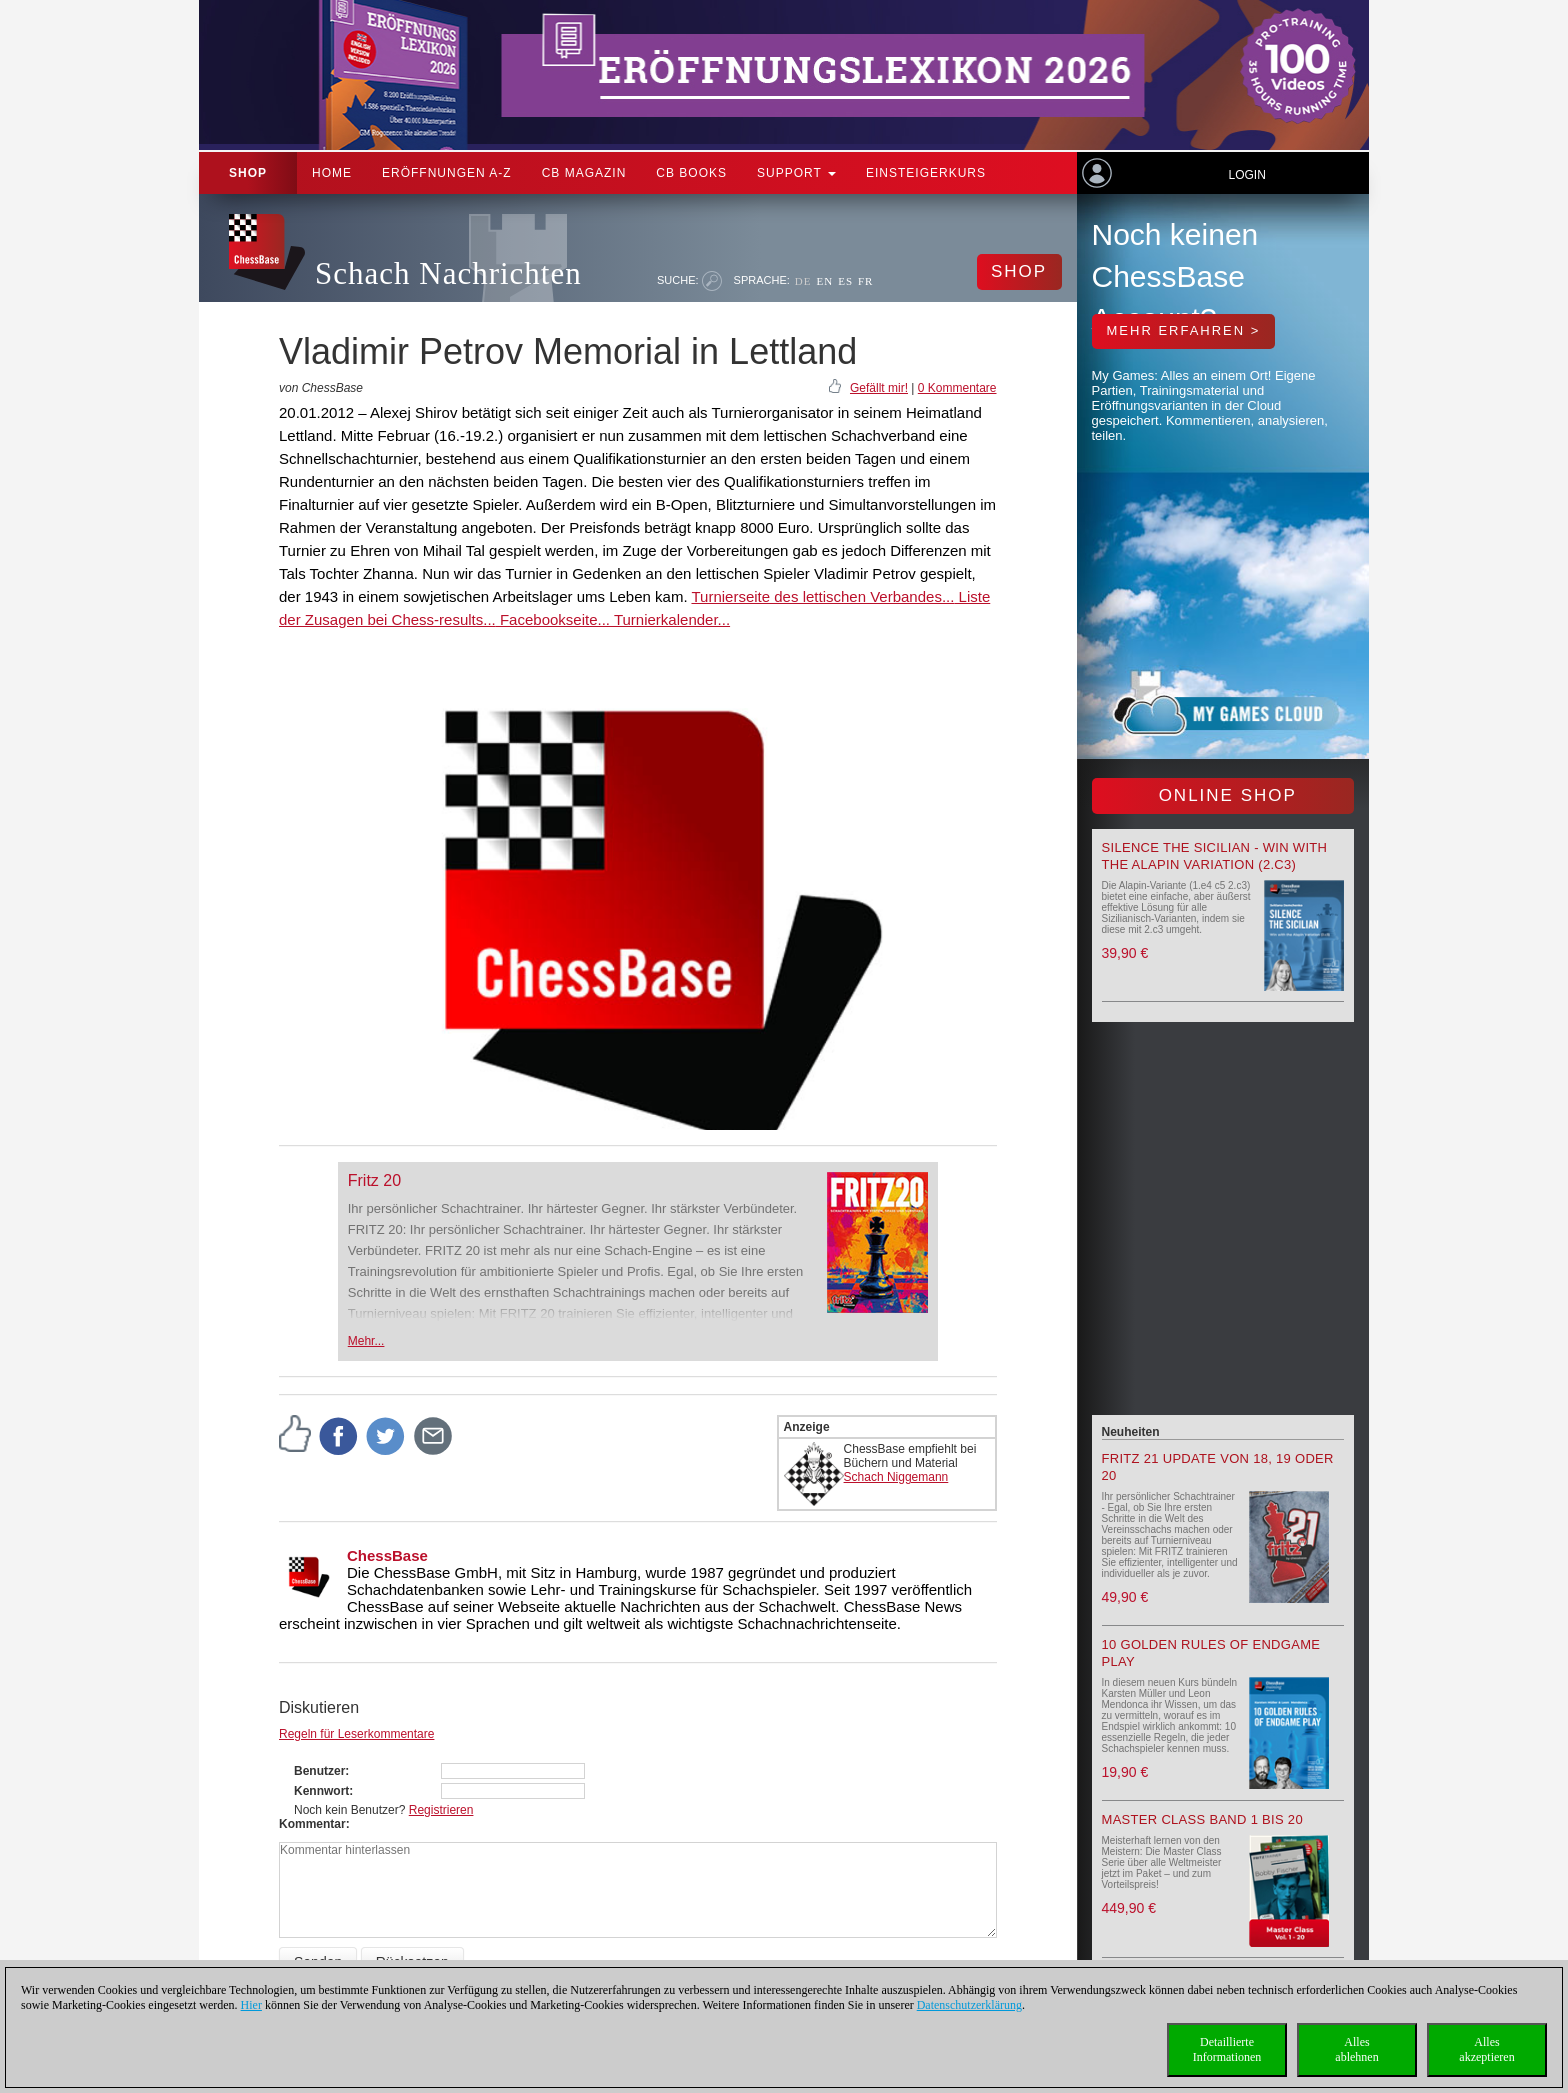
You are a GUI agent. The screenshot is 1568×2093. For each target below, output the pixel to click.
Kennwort (321, 1791)
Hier (251, 2005)
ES (845, 281)
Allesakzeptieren (1486, 2049)
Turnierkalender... (670, 619)
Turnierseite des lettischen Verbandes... (822, 596)
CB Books (691, 173)
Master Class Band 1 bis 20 (1202, 1819)
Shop (248, 173)
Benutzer (319, 1771)
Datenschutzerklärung (969, 2005)
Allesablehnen (1356, 2049)
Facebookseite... (553, 619)
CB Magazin (584, 173)
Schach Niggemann (896, 1477)
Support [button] (796, 173)
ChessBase (387, 1555)
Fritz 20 (374, 1180)
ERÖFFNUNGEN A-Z (447, 173)
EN (824, 281)
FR (865, 281)
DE (803, 281)
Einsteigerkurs (926, 173)
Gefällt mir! (879, 388)
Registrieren (441, 1810)
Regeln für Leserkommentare (356, 1734)
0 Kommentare (957, 388)
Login (1246, 175)
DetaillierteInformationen (1227, 2049)
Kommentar (312, 1824)
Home (332, 173)
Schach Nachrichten (448, 273)
